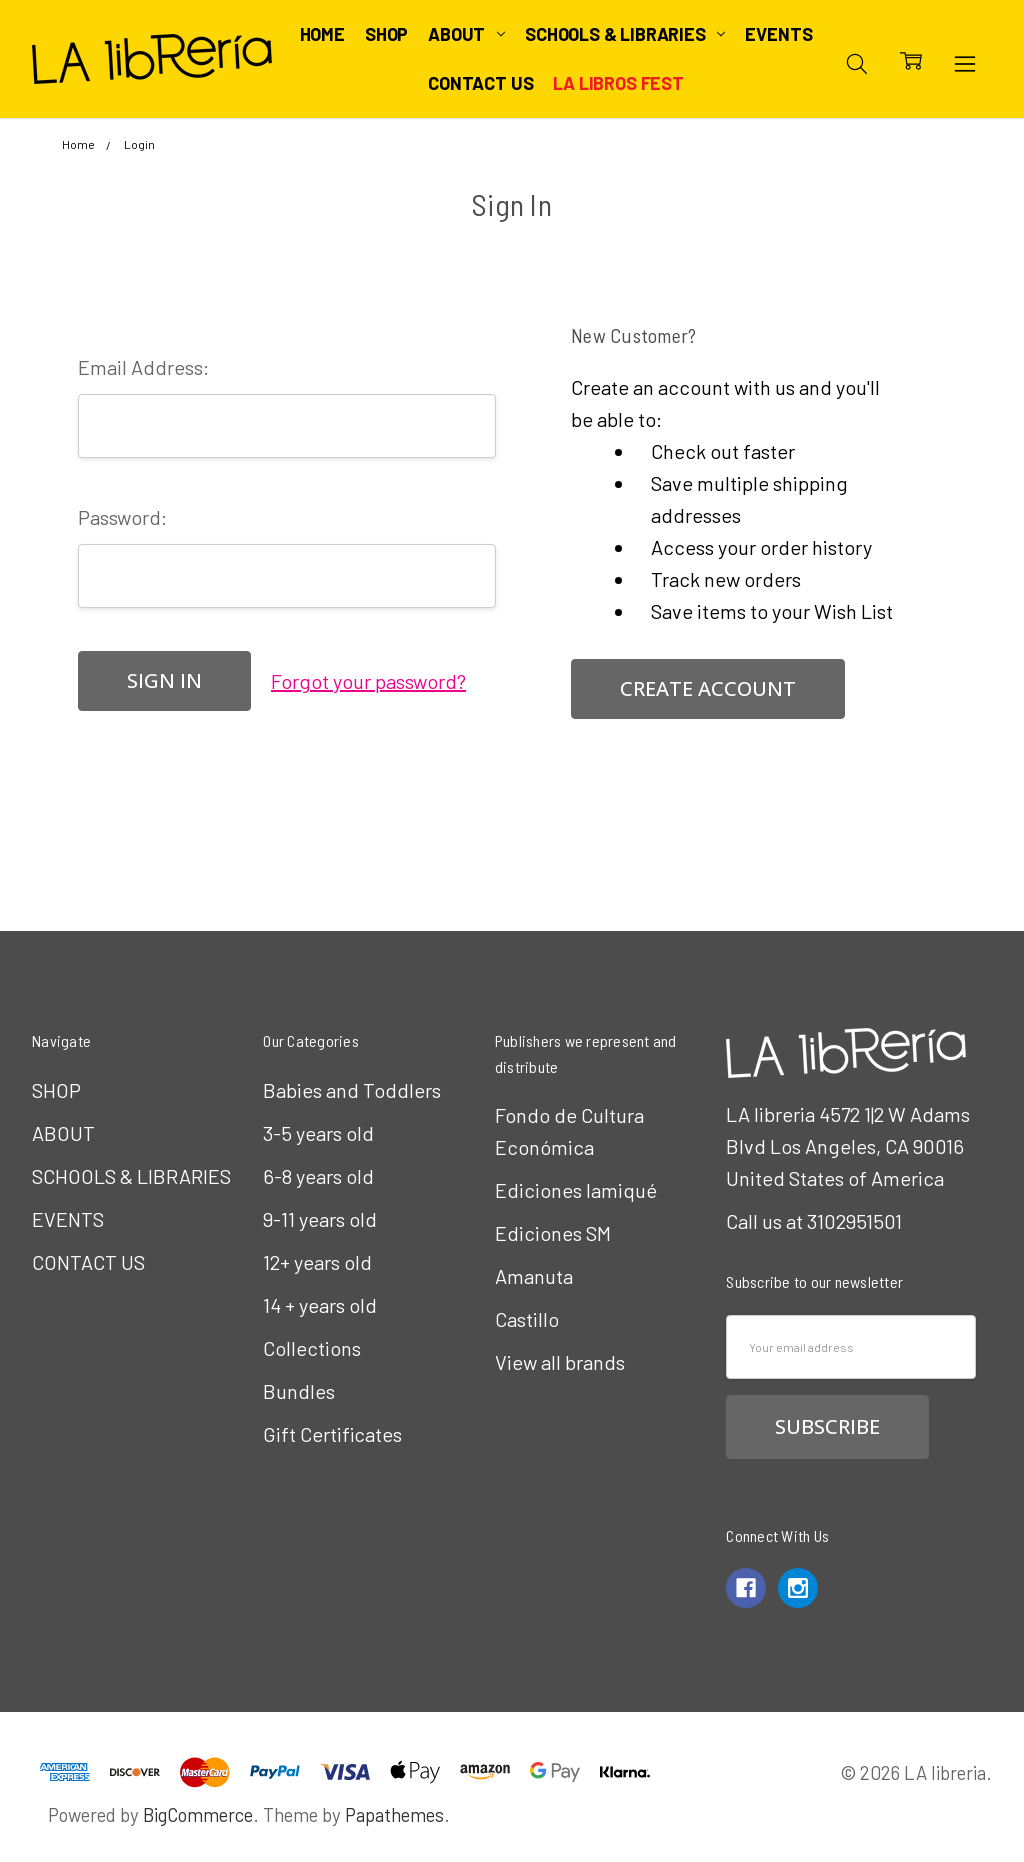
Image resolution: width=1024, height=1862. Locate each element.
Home (322, 34)
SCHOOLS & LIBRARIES (625, 34)
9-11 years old (320, 1219)
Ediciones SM (553, 1233)
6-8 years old (318, 1176)
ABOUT (466, 34)
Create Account (708, 688)
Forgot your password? (368, 681)
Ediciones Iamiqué (576, 1190)
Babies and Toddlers (352, 1090)
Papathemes (394, 1814)
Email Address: (143, 367)
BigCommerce (198, 1814)
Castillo (527, 1319)
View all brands (560, 1362)
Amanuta (534, 1276)
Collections (312, 1348)
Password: (122, 517)
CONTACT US (480, 83)
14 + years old (320, 1305)
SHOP (386, 34)
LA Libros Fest (618, 83)
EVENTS (778, 34)
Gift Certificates (332, 1434)
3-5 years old (318, 1133)
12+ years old (317, 1262)
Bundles (299, 1391)
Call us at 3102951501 (814, 1221)
